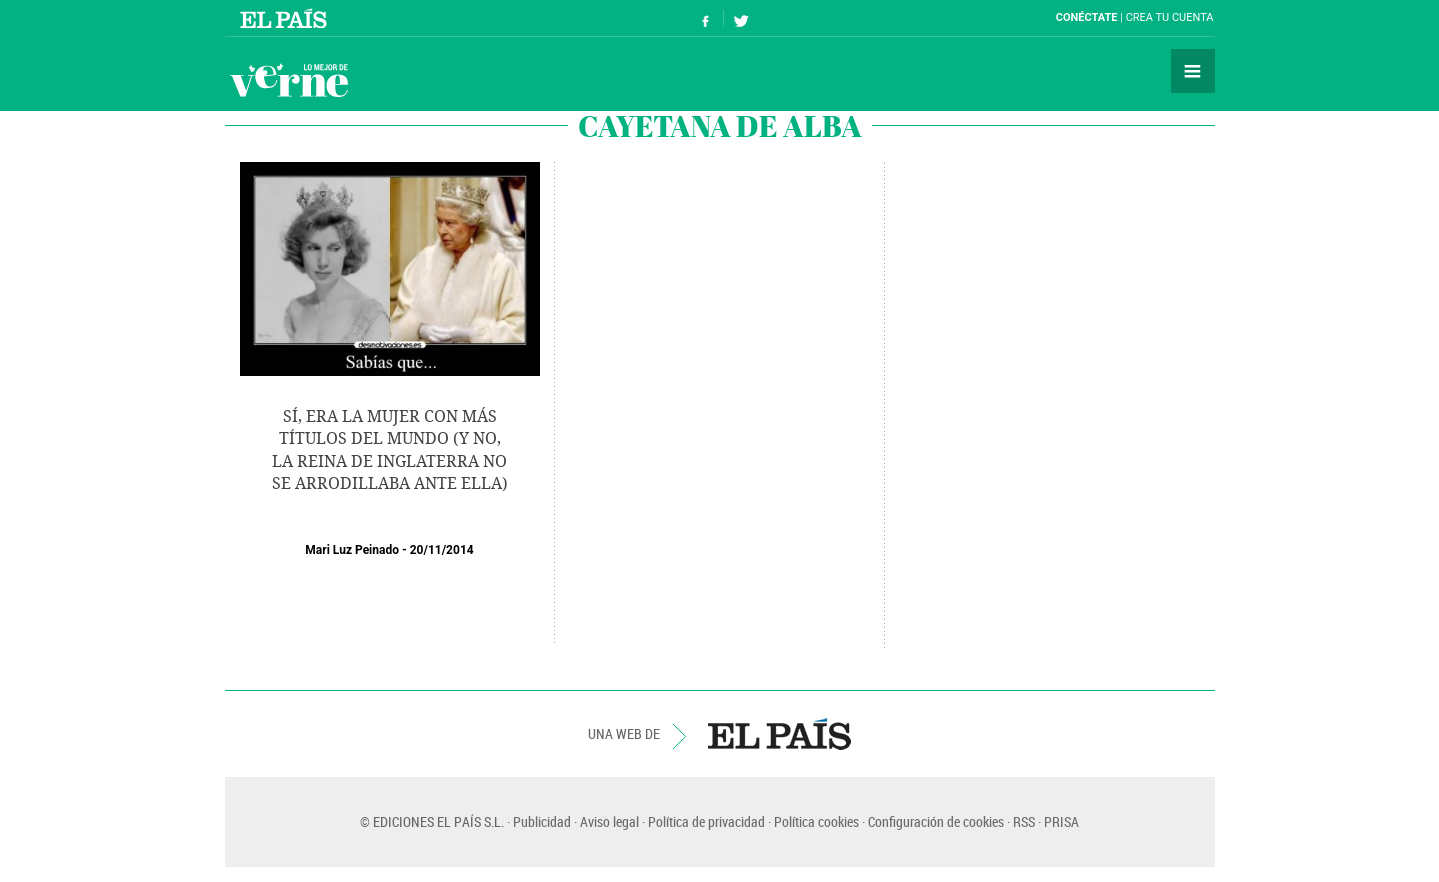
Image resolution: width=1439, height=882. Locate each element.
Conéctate (1087, 17)
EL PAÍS (779, 734)
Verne (289, 80)
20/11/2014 (442, 550)
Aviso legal (609, 821)
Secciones (1193, 71)
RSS (1024, 821)
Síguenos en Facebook (706, 18)
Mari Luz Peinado (352, 550)
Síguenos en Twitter (741, 18)
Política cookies (816, 821)
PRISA (1061, 821)
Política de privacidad (706, 821)
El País (286, 18)
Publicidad (542, 821)
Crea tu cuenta (1170, 17)
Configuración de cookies (936, 821)
